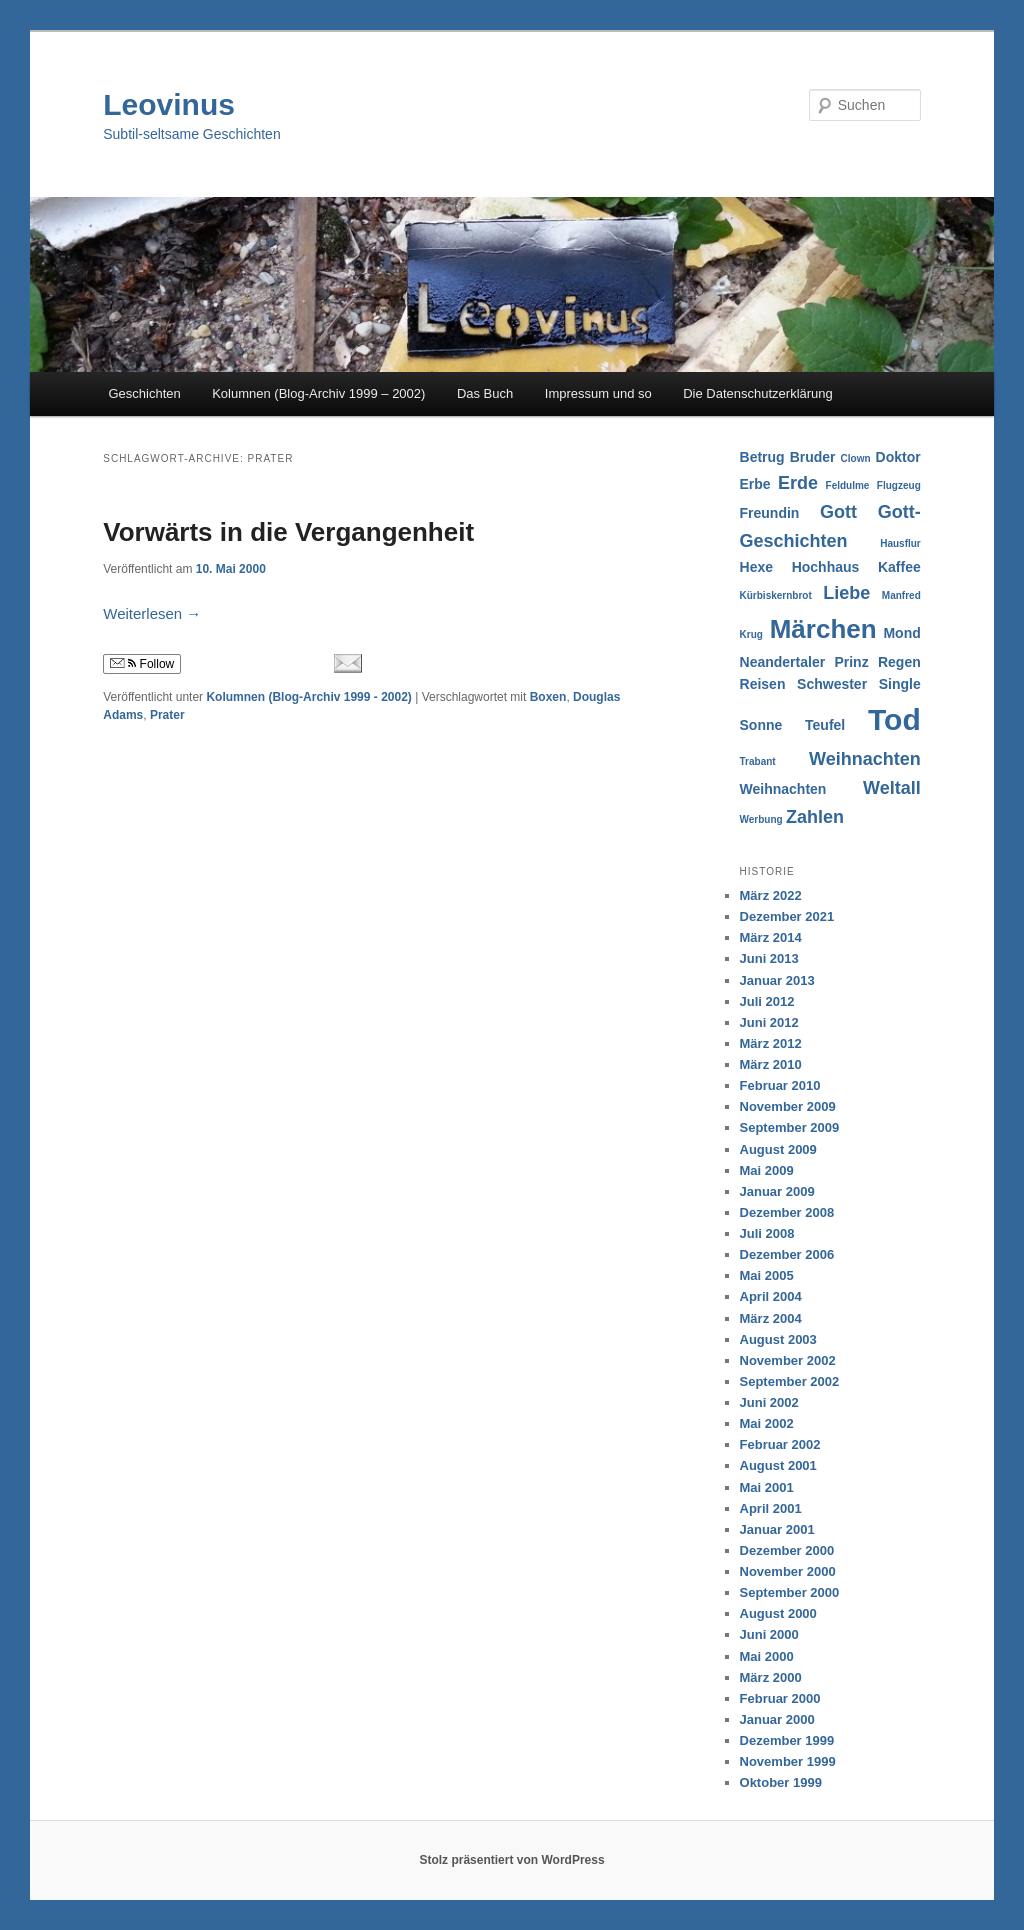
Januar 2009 (777, 1191)
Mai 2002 (767, 1423)
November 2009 (788, 1106)
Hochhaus (826, 567)
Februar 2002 (780, 1444)
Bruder (813, 457)
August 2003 (778, 1339)
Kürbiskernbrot (776, 595)
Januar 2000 (777, 1719)
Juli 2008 (767, 1233)
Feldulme (848, 485)
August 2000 (778, 1613)
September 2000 (790, 1592)
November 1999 (788, 1761)
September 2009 (790, 1127)
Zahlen (815, 817)
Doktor (898, 457)
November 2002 (788, 1360)
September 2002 (790, 1381)
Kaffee (899, 567)
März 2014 (771, 937)
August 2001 (778, 1465)
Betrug (762, 457)
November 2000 (788, 1571)
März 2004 (771, 1318)
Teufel (825, 725)
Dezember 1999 (787, 1740)
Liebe (846, 593)
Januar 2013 (777, 980)
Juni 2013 (769, 958)
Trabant (758, 761)
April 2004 (771, 1296)
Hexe (756, 567)
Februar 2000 (780, 1698)
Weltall (892, 788)
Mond (901, 633)
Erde (798, 483)
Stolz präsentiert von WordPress (511, 1860)
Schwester (832, 684)
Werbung (761, 819)
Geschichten (144, 393)
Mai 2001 (767, 1487)
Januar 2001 (777, 1529)
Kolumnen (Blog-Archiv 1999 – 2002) (318, 393)
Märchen (823, 629)
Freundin (770, 513)
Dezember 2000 (787, 1550)
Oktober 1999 (781, 1782)
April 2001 (771, 1508)
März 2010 (771, 1064)
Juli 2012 (767, 1001)
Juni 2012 (769, 1022)
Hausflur (900, 543)
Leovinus (169, 104)
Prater (167, 715)
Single (900, 684)
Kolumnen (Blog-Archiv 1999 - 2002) (308, 697)
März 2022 (771, 895)
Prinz (851, 662)
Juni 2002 (769, 1402)
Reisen (763, 684)
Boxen (548, 697)
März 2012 (771, 1043)
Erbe (755, 484)
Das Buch (485, 393)
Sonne (761, 725)
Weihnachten (865, 759)
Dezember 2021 (787, 916)
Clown (856, 458)
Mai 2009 (767, 1170)
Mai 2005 (767, 1275)
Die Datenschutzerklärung (758, 393)
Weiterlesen (152, 613)
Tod (894, 719)
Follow (142, 664)
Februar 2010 (780, 1085)
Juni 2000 (769, 1634)
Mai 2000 (767, 1656)
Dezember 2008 (787, 1212)
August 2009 (778, 1149)
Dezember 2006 (787, 1254)
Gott (838, 512)
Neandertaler (783, 662)
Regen (899, 662)
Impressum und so (598, 393)
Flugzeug (899, 485)
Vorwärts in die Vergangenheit (288, 532)
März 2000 (771, 1677)
